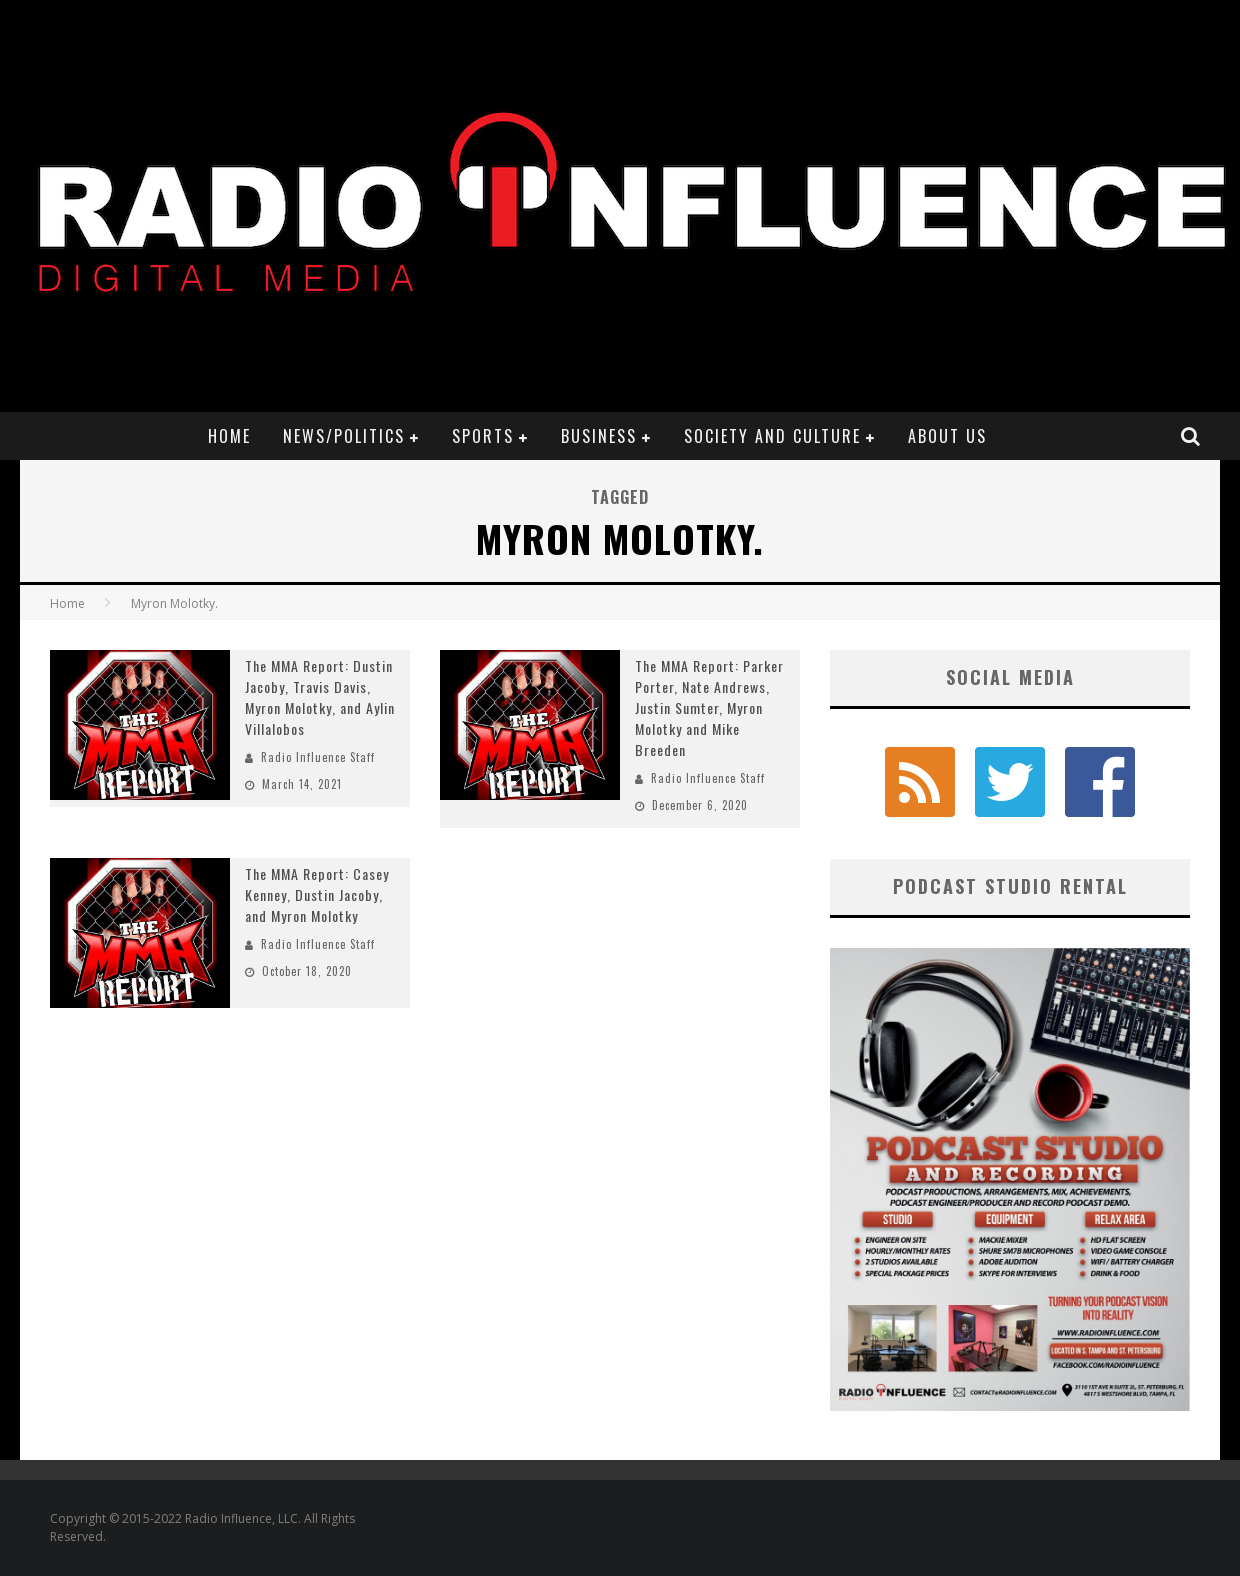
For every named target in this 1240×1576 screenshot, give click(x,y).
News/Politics (344, 436)
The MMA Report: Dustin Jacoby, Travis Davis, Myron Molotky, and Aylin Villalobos (320, 697)
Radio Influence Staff (318, 757)
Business (599, 436)
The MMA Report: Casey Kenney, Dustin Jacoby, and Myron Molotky (317, 894)
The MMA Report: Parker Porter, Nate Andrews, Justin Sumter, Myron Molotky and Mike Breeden (709, 707)
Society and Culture (772, 436)
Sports (483, 436)
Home (229, 436)
